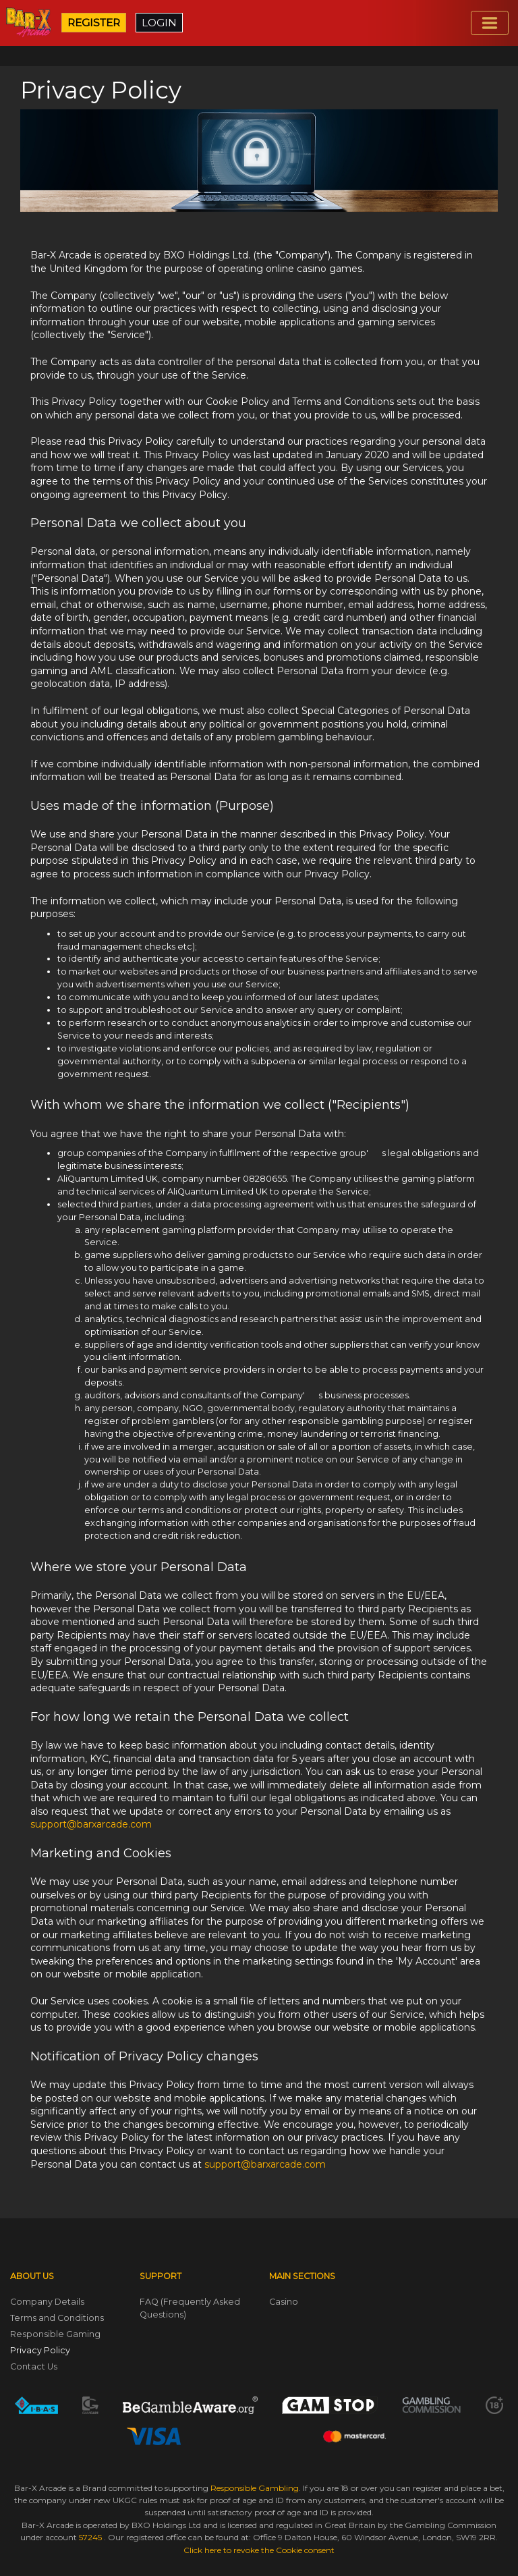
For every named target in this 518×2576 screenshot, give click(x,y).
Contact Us (33, 2366)
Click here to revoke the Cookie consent (259, 2550)
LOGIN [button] (159, 22)
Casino (283, 2302)
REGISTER (93, 22)
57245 (91, 2537)
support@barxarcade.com (91, 1824)
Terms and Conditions (57, 2318)
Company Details (47, 2302)
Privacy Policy (40, 2350)
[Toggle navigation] (490, 22)
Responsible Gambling (254, 2488)
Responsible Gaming (55, 2334)
